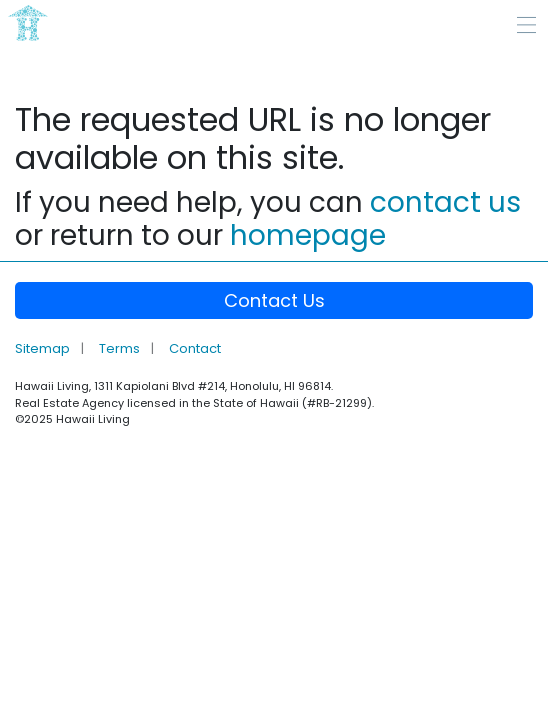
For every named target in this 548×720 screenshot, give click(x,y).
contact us (445, 202)
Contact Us (274, 300)
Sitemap (44, 348)
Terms (121, 348)
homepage (308, 235)
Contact (195, 348)
